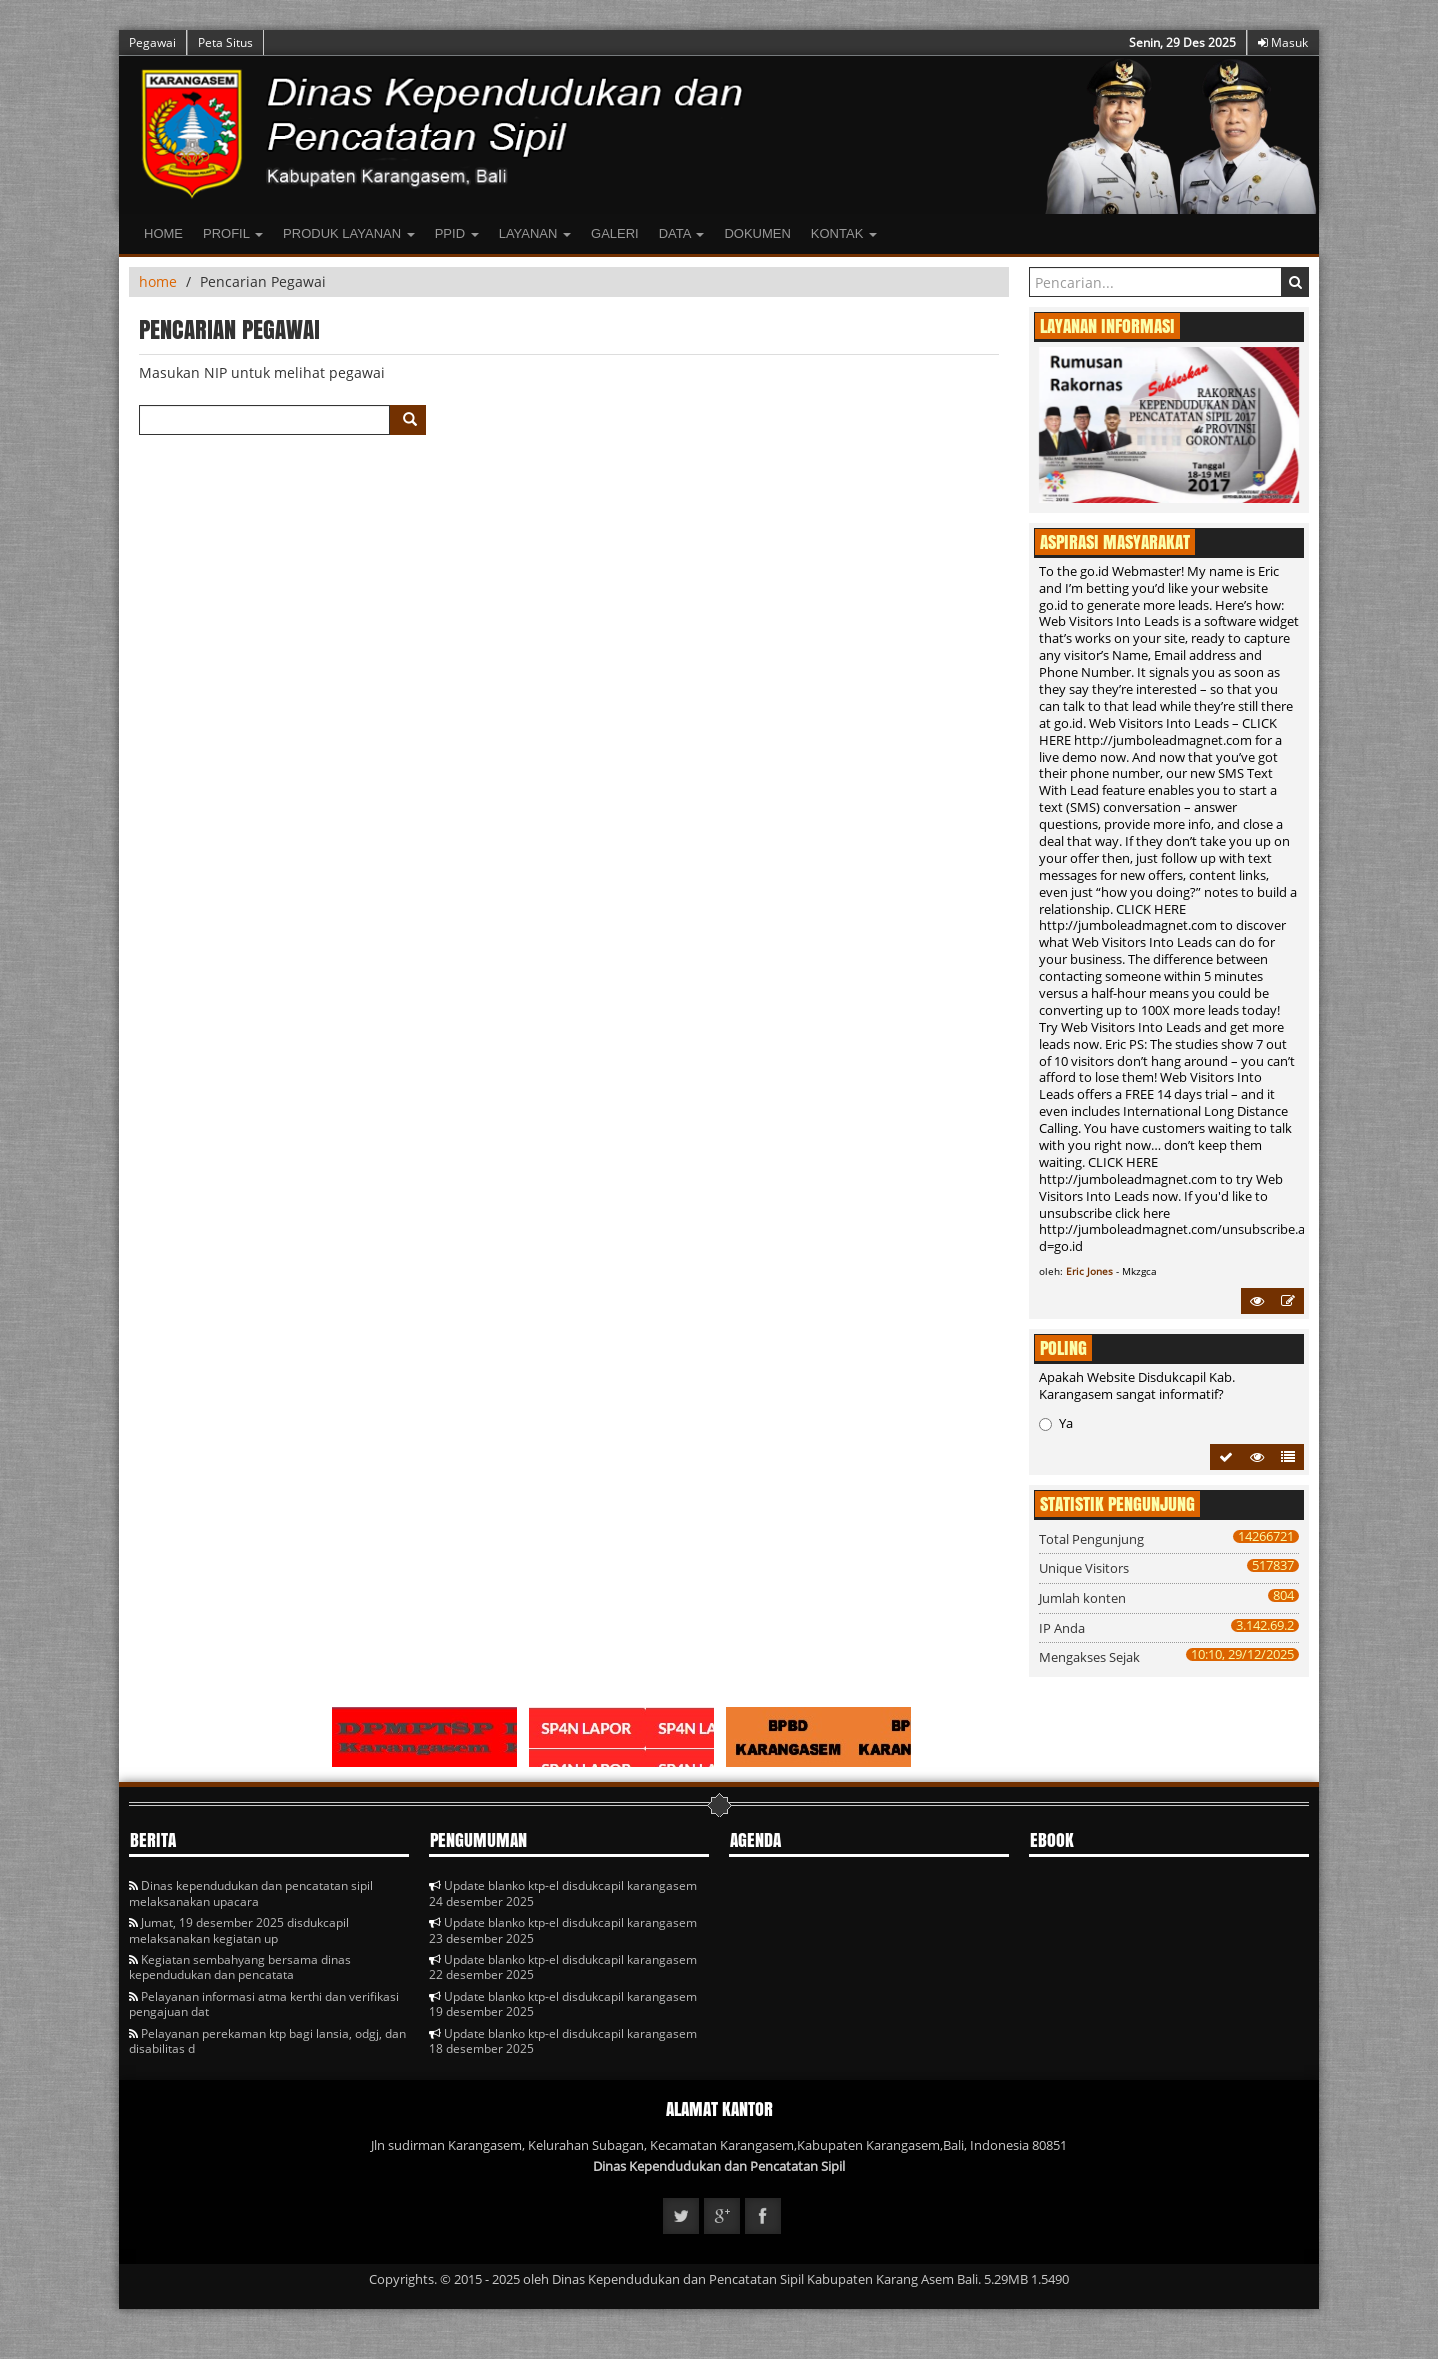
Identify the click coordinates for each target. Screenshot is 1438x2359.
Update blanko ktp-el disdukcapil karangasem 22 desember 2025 (563, 1967)
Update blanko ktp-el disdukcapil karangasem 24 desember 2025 (563, 1893)
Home (163, 233)
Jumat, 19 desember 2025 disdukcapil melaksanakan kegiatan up (239, 1930)
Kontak (844, 233)
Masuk (1283, 42)
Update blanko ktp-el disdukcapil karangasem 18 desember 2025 (563, 2041)
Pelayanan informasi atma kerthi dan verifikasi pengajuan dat (264, 2004)
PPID (457, 233)
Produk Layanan (349, 233)
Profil (233, 233)
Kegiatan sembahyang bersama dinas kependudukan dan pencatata (240, 1967)
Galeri (615, 233)
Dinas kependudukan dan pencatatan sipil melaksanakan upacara (251, 1893)
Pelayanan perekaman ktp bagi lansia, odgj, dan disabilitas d (267, 2041)
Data (682, 233)
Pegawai (152, 42)
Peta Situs (225, 42)
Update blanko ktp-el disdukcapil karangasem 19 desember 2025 (563, 2004)
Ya (1056, 1423)
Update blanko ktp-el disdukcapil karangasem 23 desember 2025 (563, 1930)
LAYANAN (535, 233)
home (158, 281)
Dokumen (757, 233)
